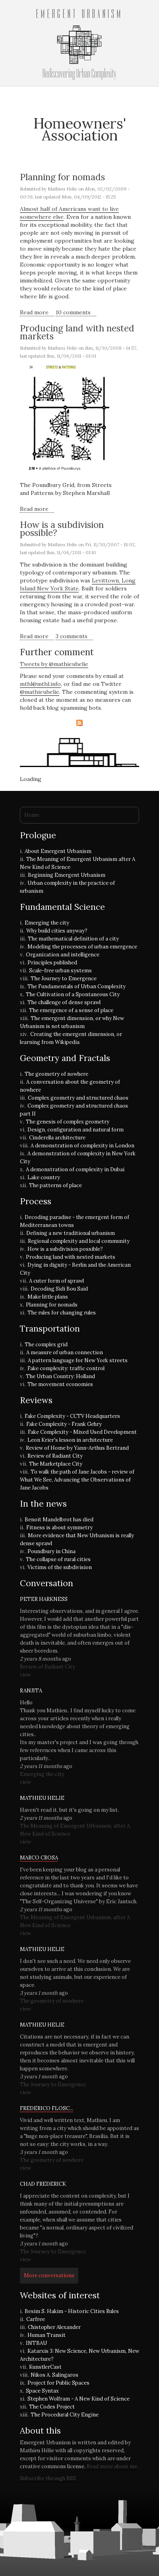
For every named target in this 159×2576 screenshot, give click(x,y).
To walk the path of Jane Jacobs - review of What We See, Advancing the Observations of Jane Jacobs (77, 1479)
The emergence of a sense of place (71, 1010)
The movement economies (60, 1384)
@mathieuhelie (39, 691)
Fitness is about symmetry (59, 1527)
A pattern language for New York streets (78, 1360)
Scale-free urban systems (60, 970)
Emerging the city (47, 922)
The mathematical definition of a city (73, 938)
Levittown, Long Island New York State (78, 584)
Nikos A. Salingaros (54, 2375)
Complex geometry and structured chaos (78, 1097)
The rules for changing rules (61, 1312)
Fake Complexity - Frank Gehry (64, 1424)
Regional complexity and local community (79, 1241)
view (25, 1674)
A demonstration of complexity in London (82, 1145)
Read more (37, 312)
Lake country (43, 1177)
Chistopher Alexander (54, 2327)
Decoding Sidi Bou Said (59, 1288)
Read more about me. (112, 2466)
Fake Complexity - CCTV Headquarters (72, 1416)
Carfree (35, 2319)
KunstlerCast (45, 2367)
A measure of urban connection (64, 1352)
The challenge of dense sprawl (64, 1002)
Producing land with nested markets (77, 332)
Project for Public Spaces (58, 2382)
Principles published (52, 962)
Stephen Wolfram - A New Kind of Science (78, 2398)
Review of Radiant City (55, 1456)
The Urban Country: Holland (60, 1376)
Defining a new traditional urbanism (70, 1233)
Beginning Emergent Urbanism (66, 875)
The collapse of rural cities (58, 1559)
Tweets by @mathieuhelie (54, 664)
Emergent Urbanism (79, 14)
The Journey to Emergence (64, 978)
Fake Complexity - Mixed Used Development (82, 1432)
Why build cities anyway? (56, 930)
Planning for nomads (62, 177)
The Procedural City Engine (65, 2414)
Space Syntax (42, 2390)
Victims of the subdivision (59, 1567)
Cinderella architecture (57, 1137)
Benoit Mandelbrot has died (59, 1519)
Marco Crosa (39, 1857)
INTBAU (36, 2343)
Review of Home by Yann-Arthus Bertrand (77, 1448)
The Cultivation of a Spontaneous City (73, 994)
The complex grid (46, 1344)
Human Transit (46, 2335)
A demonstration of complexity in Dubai (75, 1169)
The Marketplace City (55, 1463)
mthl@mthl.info (40, 683)
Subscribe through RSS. (48, 2478)
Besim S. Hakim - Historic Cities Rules (72, 2311)
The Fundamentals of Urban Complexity (76, 986)
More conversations (49, 2275)
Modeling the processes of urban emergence (82, 946)
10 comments (73, 312)
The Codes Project (52, 2406)
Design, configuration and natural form (75, 1129)
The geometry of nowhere (56, 1074)
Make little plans (47, 1296)
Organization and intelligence (62, 954)
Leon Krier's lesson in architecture (70, 1440)
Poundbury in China (51, 1551)
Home (31, 815)
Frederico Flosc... (46, 2108)
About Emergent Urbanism (58, 851)
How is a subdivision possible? (62, 528)
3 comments (71, 636)
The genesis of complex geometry (67, 1121)
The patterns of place (55, 1185)
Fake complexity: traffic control (66, 1368)
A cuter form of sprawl (56, 1280)
